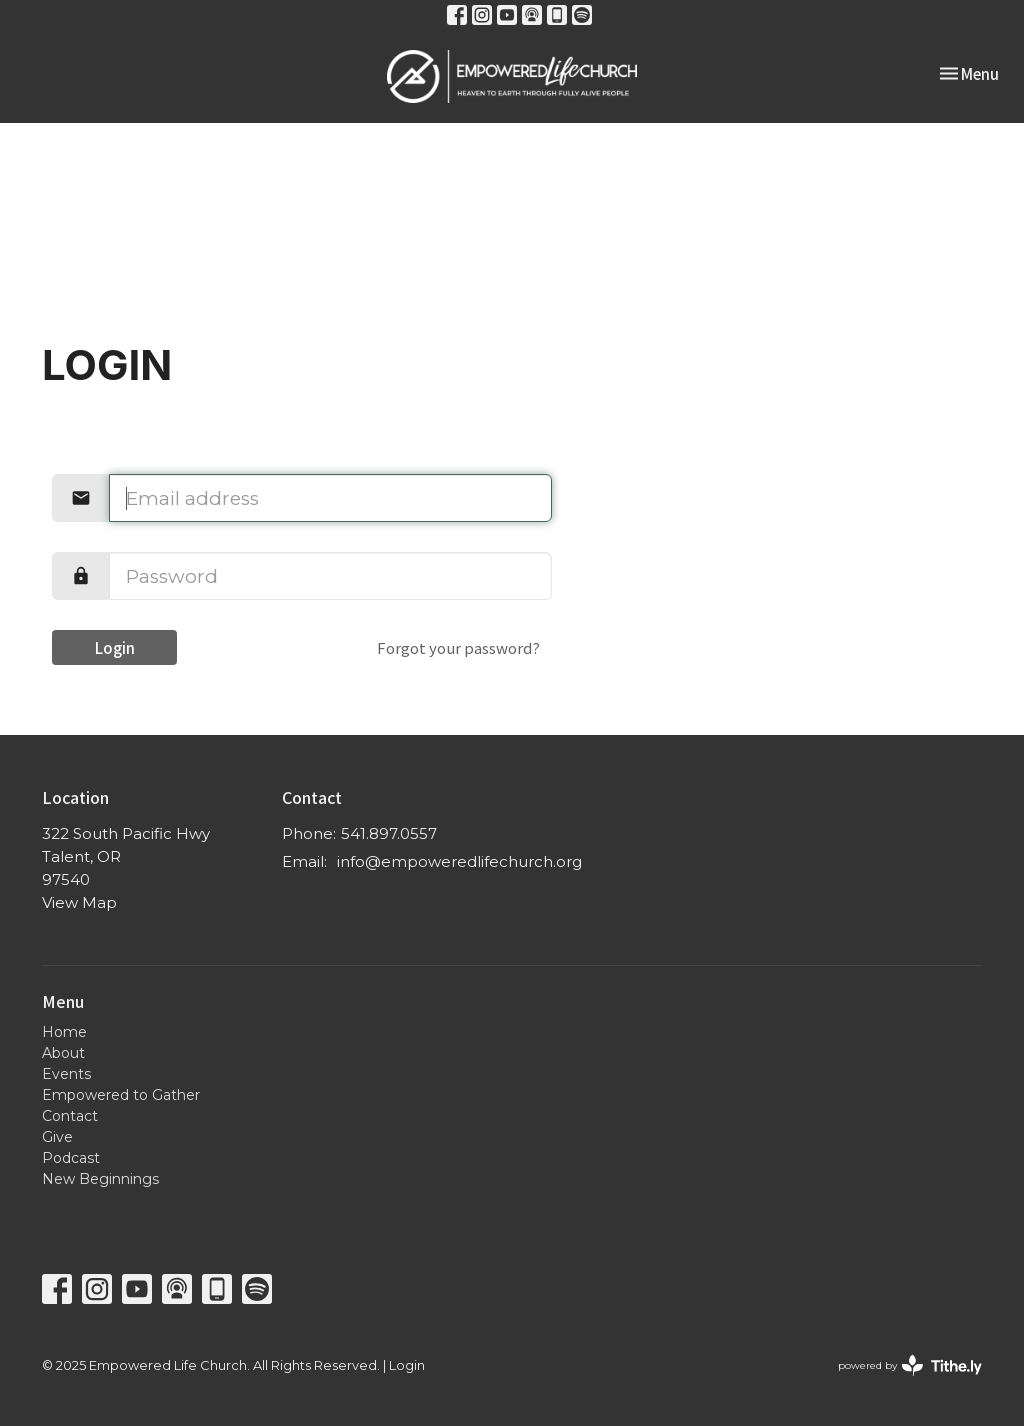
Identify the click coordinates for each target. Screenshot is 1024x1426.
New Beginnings (100, 1179)
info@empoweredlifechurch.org (459, 861)
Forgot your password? (458, 647)
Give (57, 1137)
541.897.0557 (389, 833)
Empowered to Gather (121, 1095)
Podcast (71, 1158)
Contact (70, 1116)
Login (115, 647)
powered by (910, 1365)
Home (64, 1032)
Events (66, 1074)
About (63, 1053)
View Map (79, 902)
